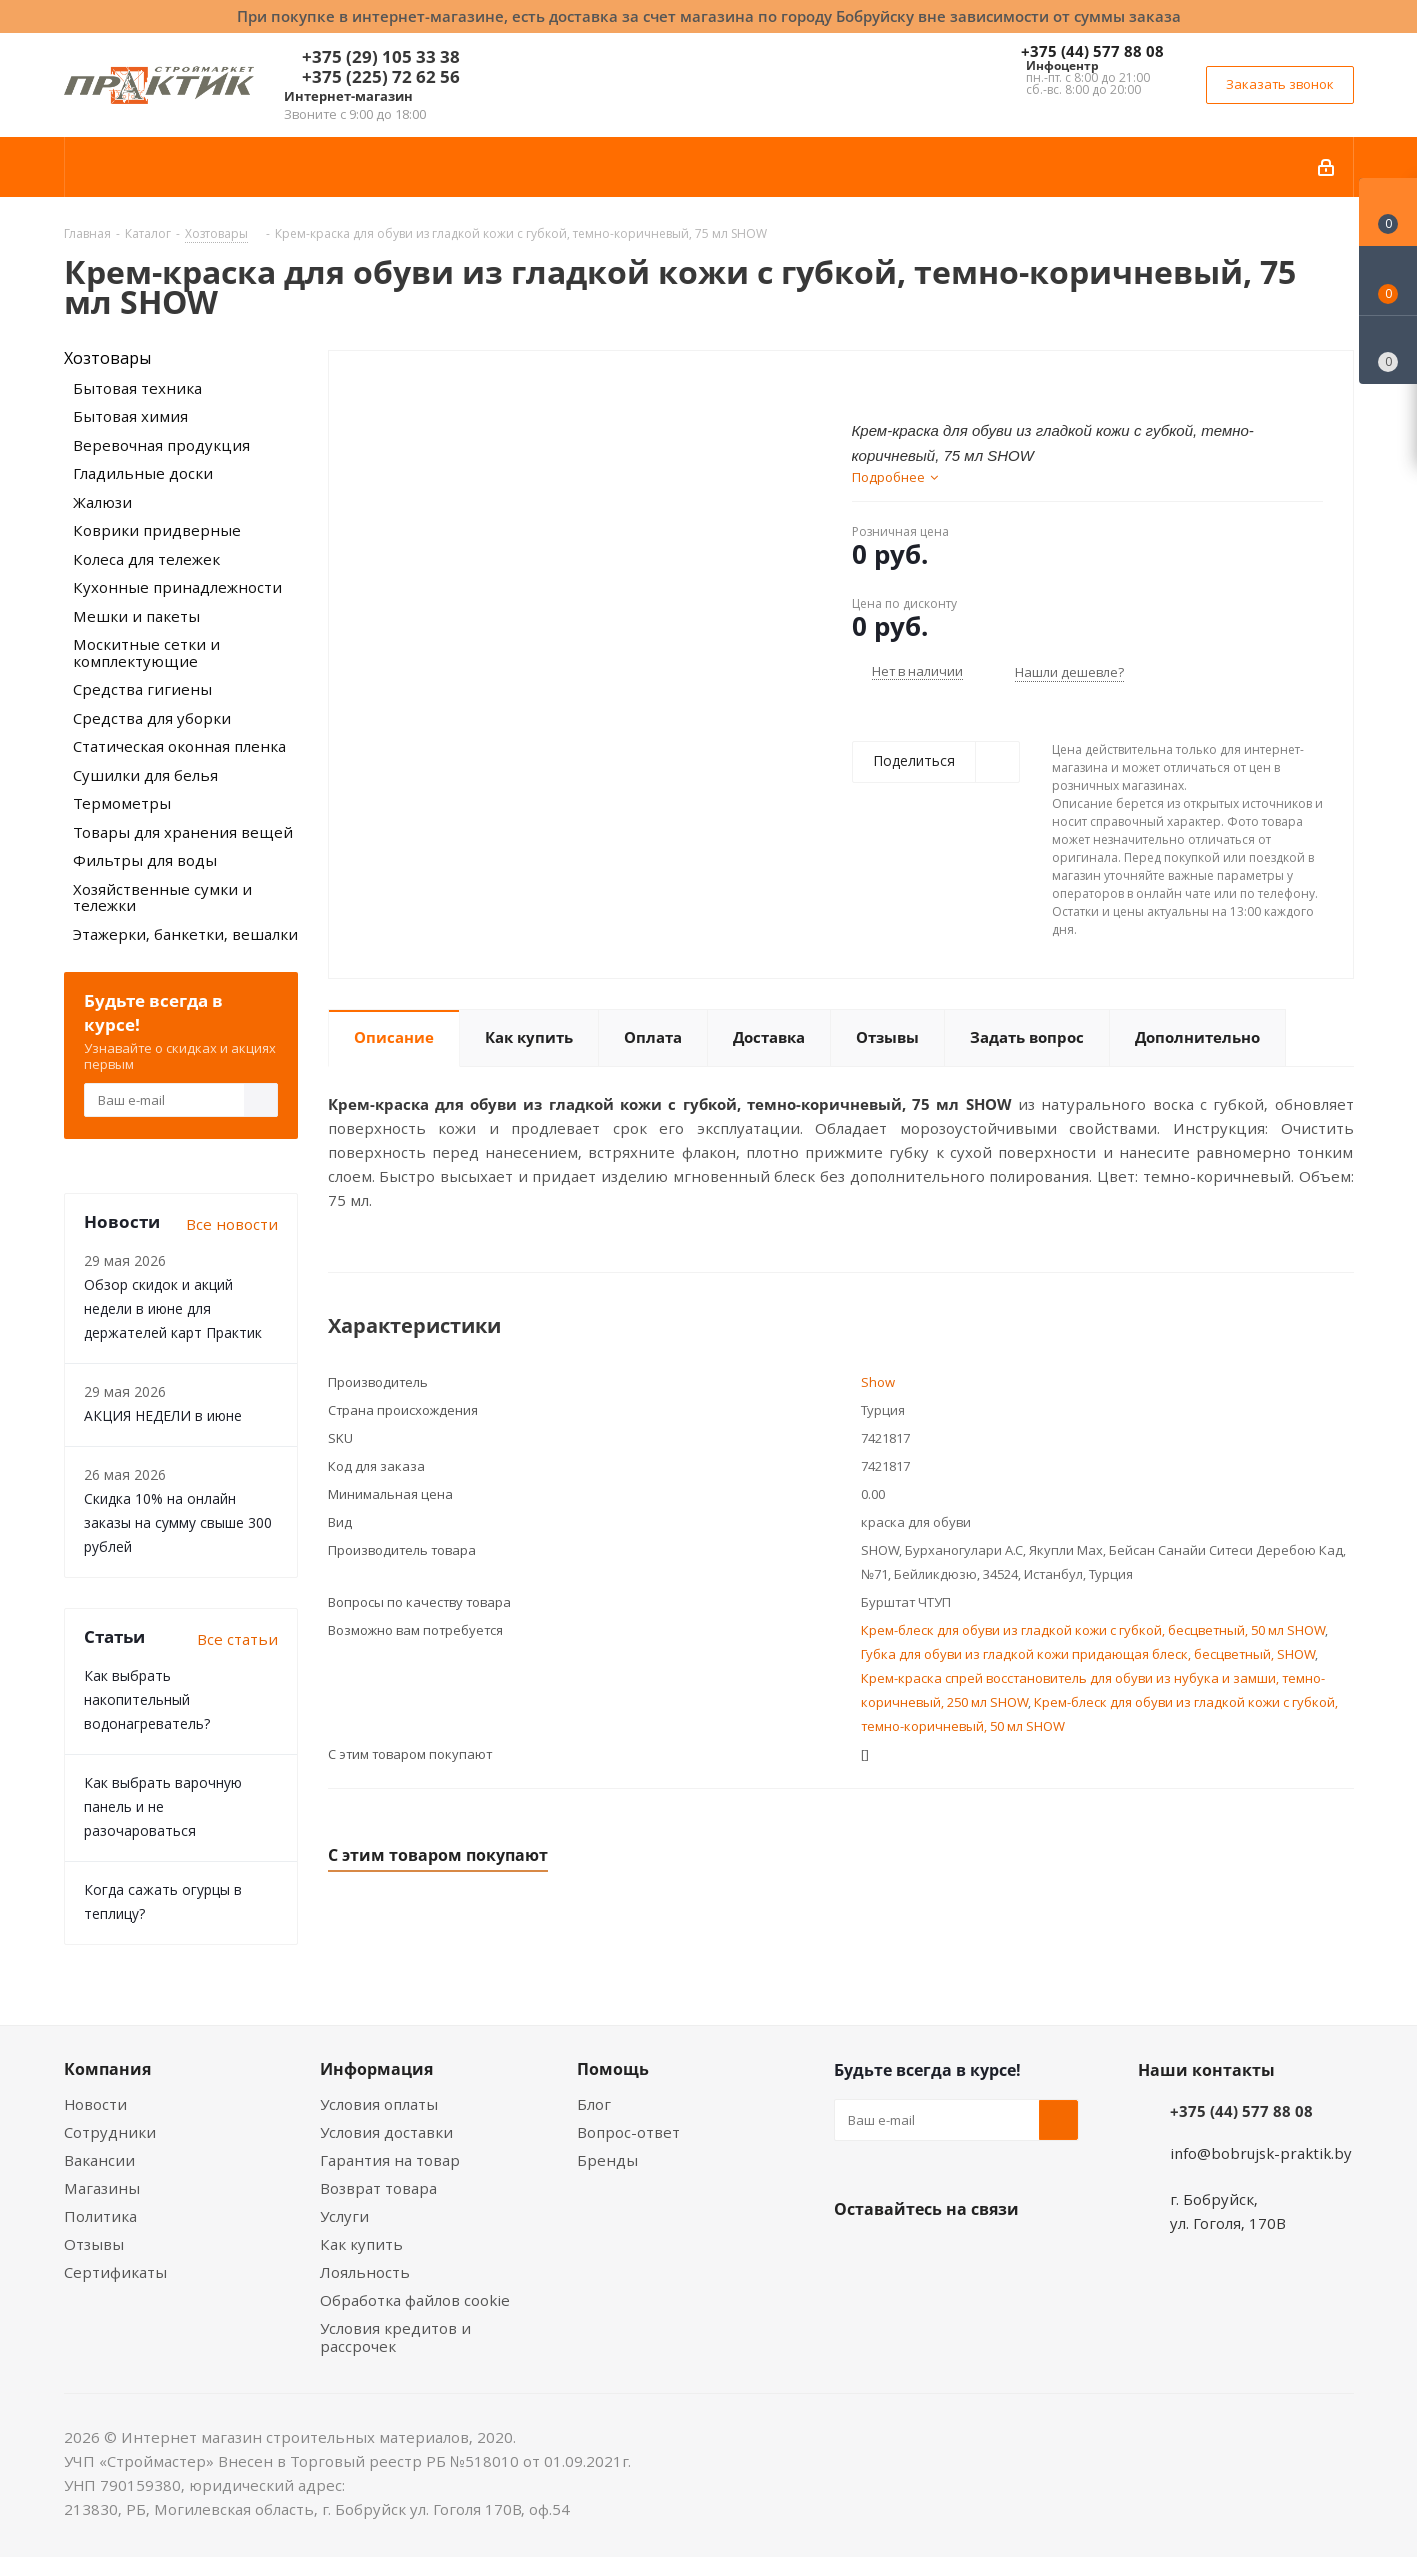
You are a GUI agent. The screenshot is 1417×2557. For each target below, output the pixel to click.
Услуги (344, 2216)
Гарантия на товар (390, 2160)
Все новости (232, 1224)
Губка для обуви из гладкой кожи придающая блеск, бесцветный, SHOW (1088, 1654)
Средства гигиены (142, 689)
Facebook (904, 2256)
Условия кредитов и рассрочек (395, 2337)
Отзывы (94, 2244)
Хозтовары (107, 358)
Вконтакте (854, 2256)
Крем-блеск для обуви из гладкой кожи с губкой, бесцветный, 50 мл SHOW (1093, 1630)
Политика (100, 2216)
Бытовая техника (137, 388)
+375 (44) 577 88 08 (1092, 51)
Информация (376, 2069)
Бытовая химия (130, 416)
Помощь (613, 2069)
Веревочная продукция (161, 445)
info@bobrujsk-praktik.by (1261, 2153)
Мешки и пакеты (136, 616)
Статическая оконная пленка (179, 746)
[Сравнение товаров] (1388, 350)
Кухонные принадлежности (177, 587)
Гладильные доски (143, 473)
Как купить (361, 2244)
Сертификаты (115, 2272)
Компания (107, 2069)
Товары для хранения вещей (183, 832)
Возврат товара (378, 2188)
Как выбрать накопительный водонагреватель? (147, 1699)
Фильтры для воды (145, 860)
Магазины (102, 2188)
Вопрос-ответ (628, 2132)
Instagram (954, 2256)
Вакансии (99, 2160)
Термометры (122, 803)
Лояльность (365, 2272)
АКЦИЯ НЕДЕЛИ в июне (163, 1415)
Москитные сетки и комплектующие (146, 652)
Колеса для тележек (146, 559)
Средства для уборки (152, 718)
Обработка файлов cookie (415, 2300)
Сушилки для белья (145, 775)
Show (878, 1382)
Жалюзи (102, 502)
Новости (95, 2104)
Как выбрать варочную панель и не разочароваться (163, 1806)
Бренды (607, 2160)
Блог (594, 2104)
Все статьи (237, 1639)
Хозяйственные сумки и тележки (162, 897)
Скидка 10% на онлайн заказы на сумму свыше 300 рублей (178, 1522)
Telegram (1004, 2256)
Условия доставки (386, 2132)
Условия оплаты (379, 2104)
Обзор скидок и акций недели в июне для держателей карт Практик (173, 1308)
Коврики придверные (157, 530)
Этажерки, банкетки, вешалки (185, 934)
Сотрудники (110, 2132)
